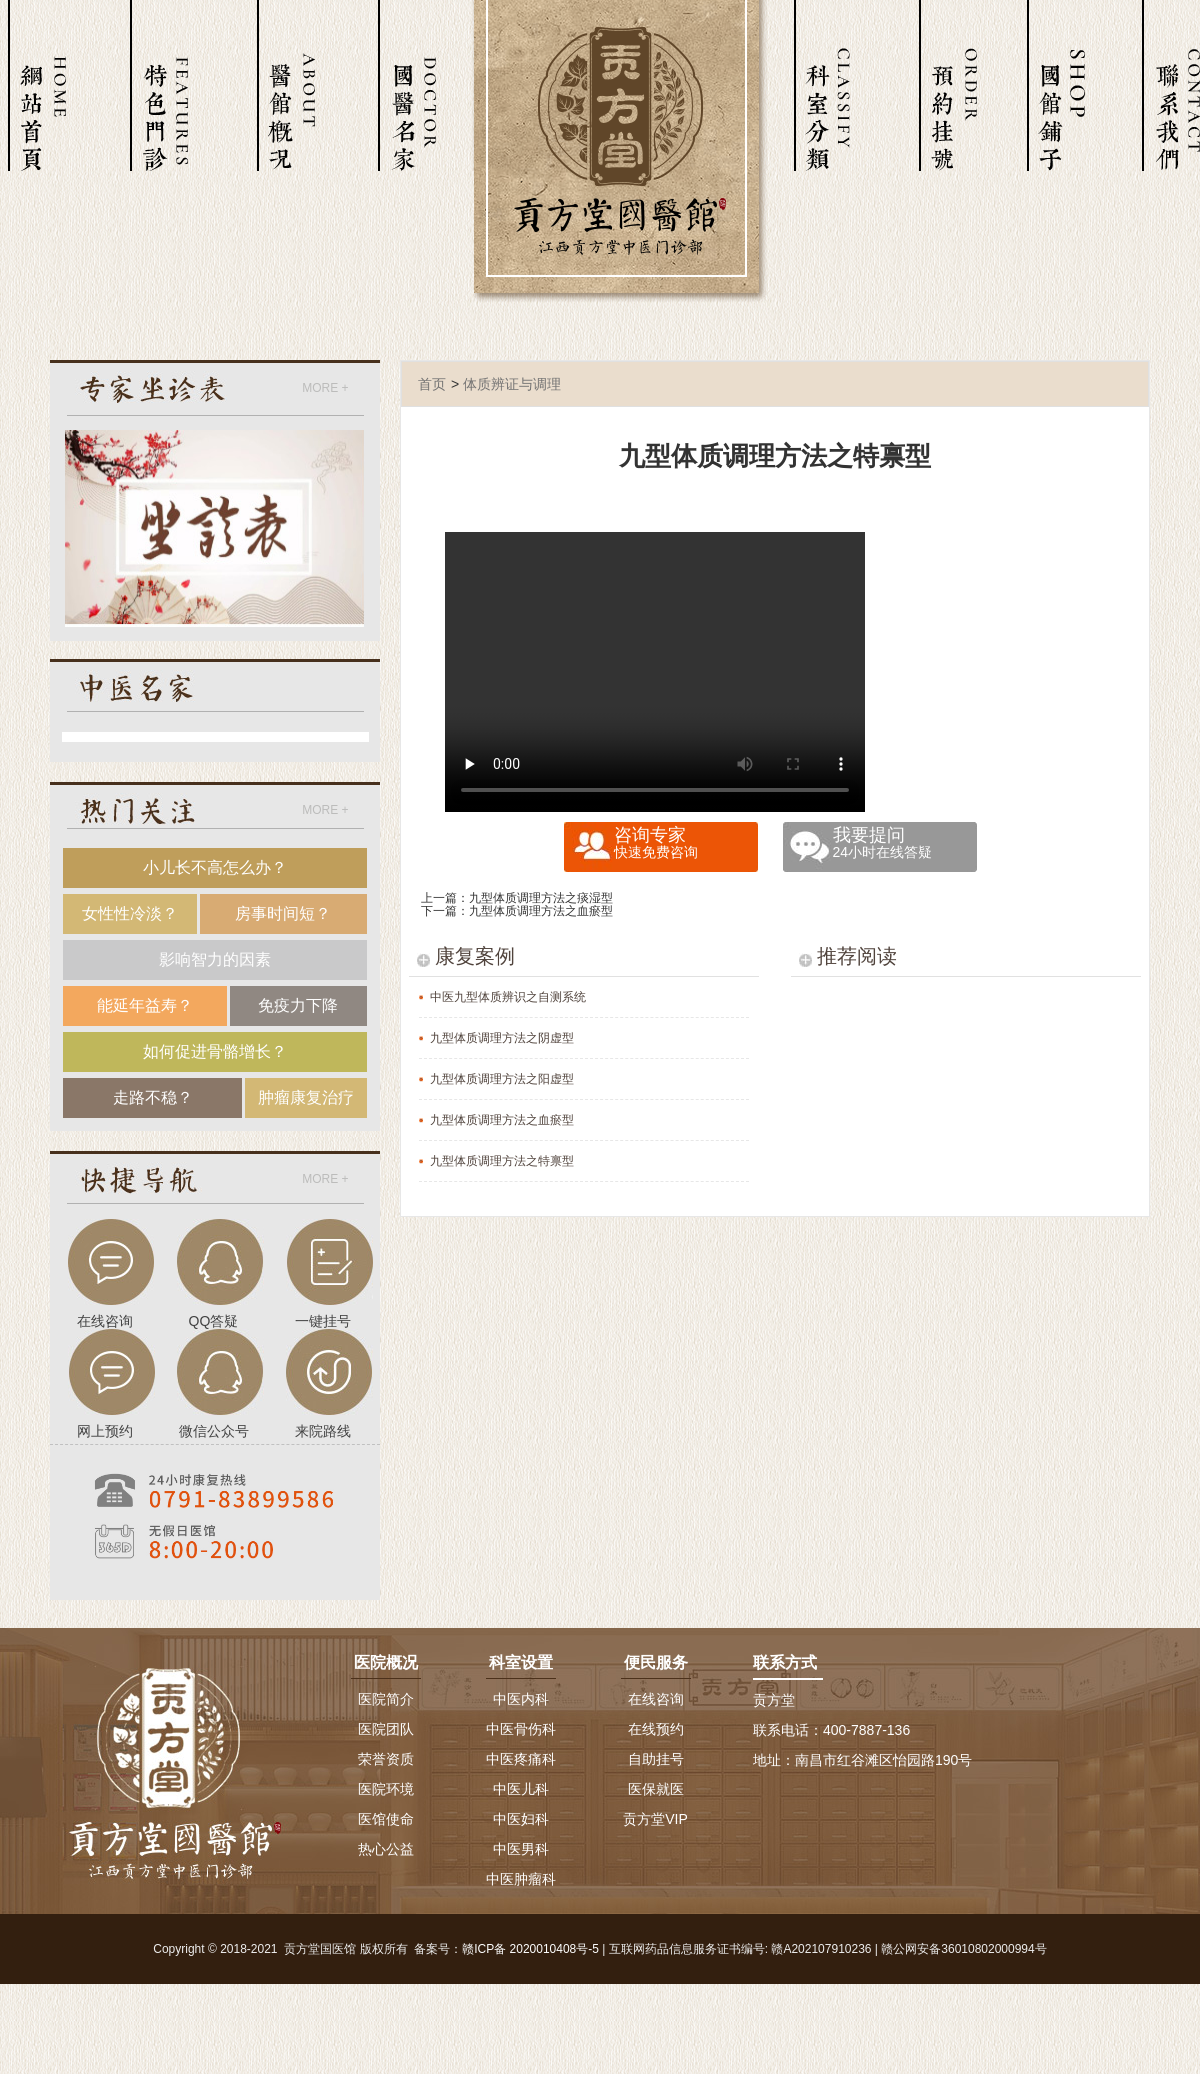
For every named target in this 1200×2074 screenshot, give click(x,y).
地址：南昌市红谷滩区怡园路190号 (862, 1760)
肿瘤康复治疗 (306, 1097)
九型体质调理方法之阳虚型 (502, 1079)
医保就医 (656, 1789)
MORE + (325, 388)
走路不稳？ (153, 1097)
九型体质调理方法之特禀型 (502, 1161)
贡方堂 (774, 1700)
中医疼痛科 (521, 1759)
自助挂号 (656, 1759)
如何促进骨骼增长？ (215, 1051)
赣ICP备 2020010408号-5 (530, 1949)
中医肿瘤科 (521, 1879)
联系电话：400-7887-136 (831, 1730)
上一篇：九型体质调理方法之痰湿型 (517, 898)
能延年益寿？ (145, 1005)
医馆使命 (386, 1819)
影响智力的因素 (215, 959)
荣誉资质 (386, 1759)
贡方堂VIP (655, 1819)
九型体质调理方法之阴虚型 (502, 1038)
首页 (432, 384)
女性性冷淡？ (130, 913)
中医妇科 (521, 1819)
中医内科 (521, 1699)
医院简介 (386, 1699)
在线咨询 (656, 1699)
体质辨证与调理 (512, 384)
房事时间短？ (283, 913)
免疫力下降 (298, 1005)
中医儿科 (521, 1789)
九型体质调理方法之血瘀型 (502, 1120)
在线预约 (656, 1729)
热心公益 (386, 1849)
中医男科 (521, 1849)
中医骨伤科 (521, 1729)
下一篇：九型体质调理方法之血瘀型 (517, 911)
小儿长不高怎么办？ (215, 867)
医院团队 (386, 1729)
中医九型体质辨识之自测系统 (508, 997)
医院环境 (386, 1789)
